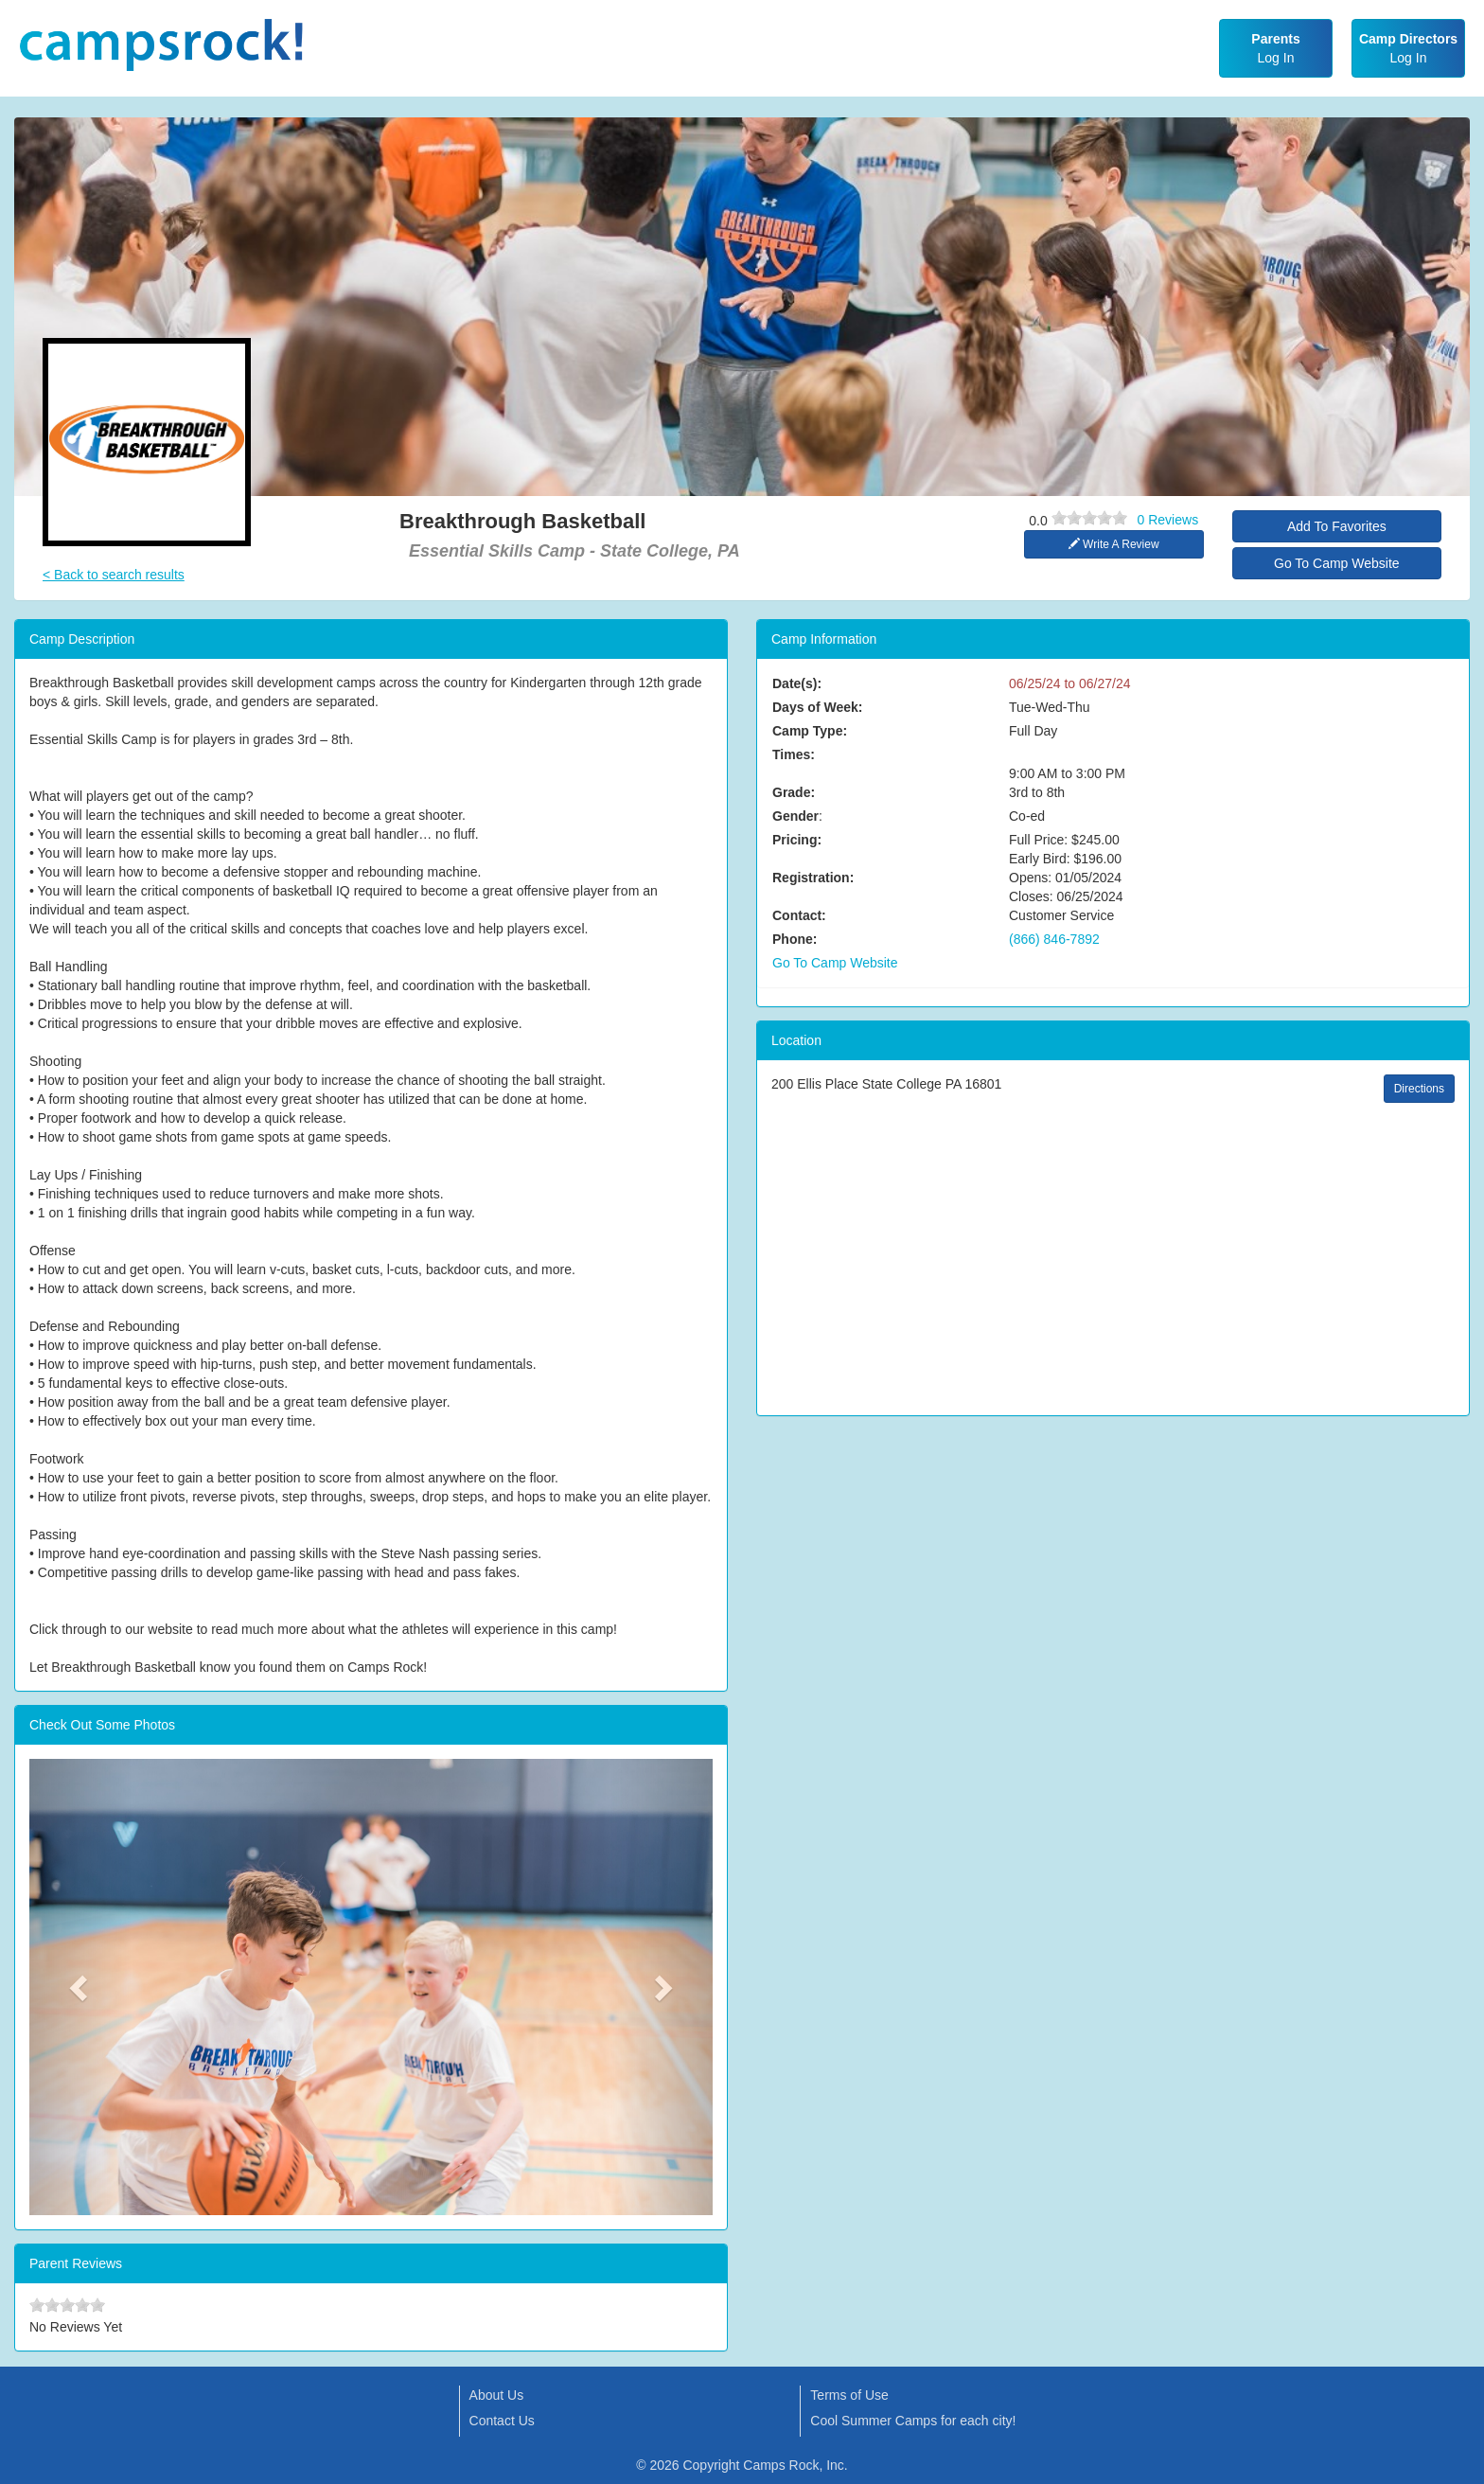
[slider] (1089, 517)
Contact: (799, 915)
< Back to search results (114, 574)
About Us (496, 2395)
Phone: (794, 939)
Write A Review (1114, 544)
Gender (795, 816)
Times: (793, 754)
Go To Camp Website (1337, 563)
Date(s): (797, 683)
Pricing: (797, 839)
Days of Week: (817, 707)
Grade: (793, 792)
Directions (1419, 1088)
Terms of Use (849, 2395)
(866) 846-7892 (1054, 939)
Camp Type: (809, 730)
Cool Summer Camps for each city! (913, 2420)
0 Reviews (1168, 519)
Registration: (813, 877)
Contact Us (502, 2420)
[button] (80, 1987)
